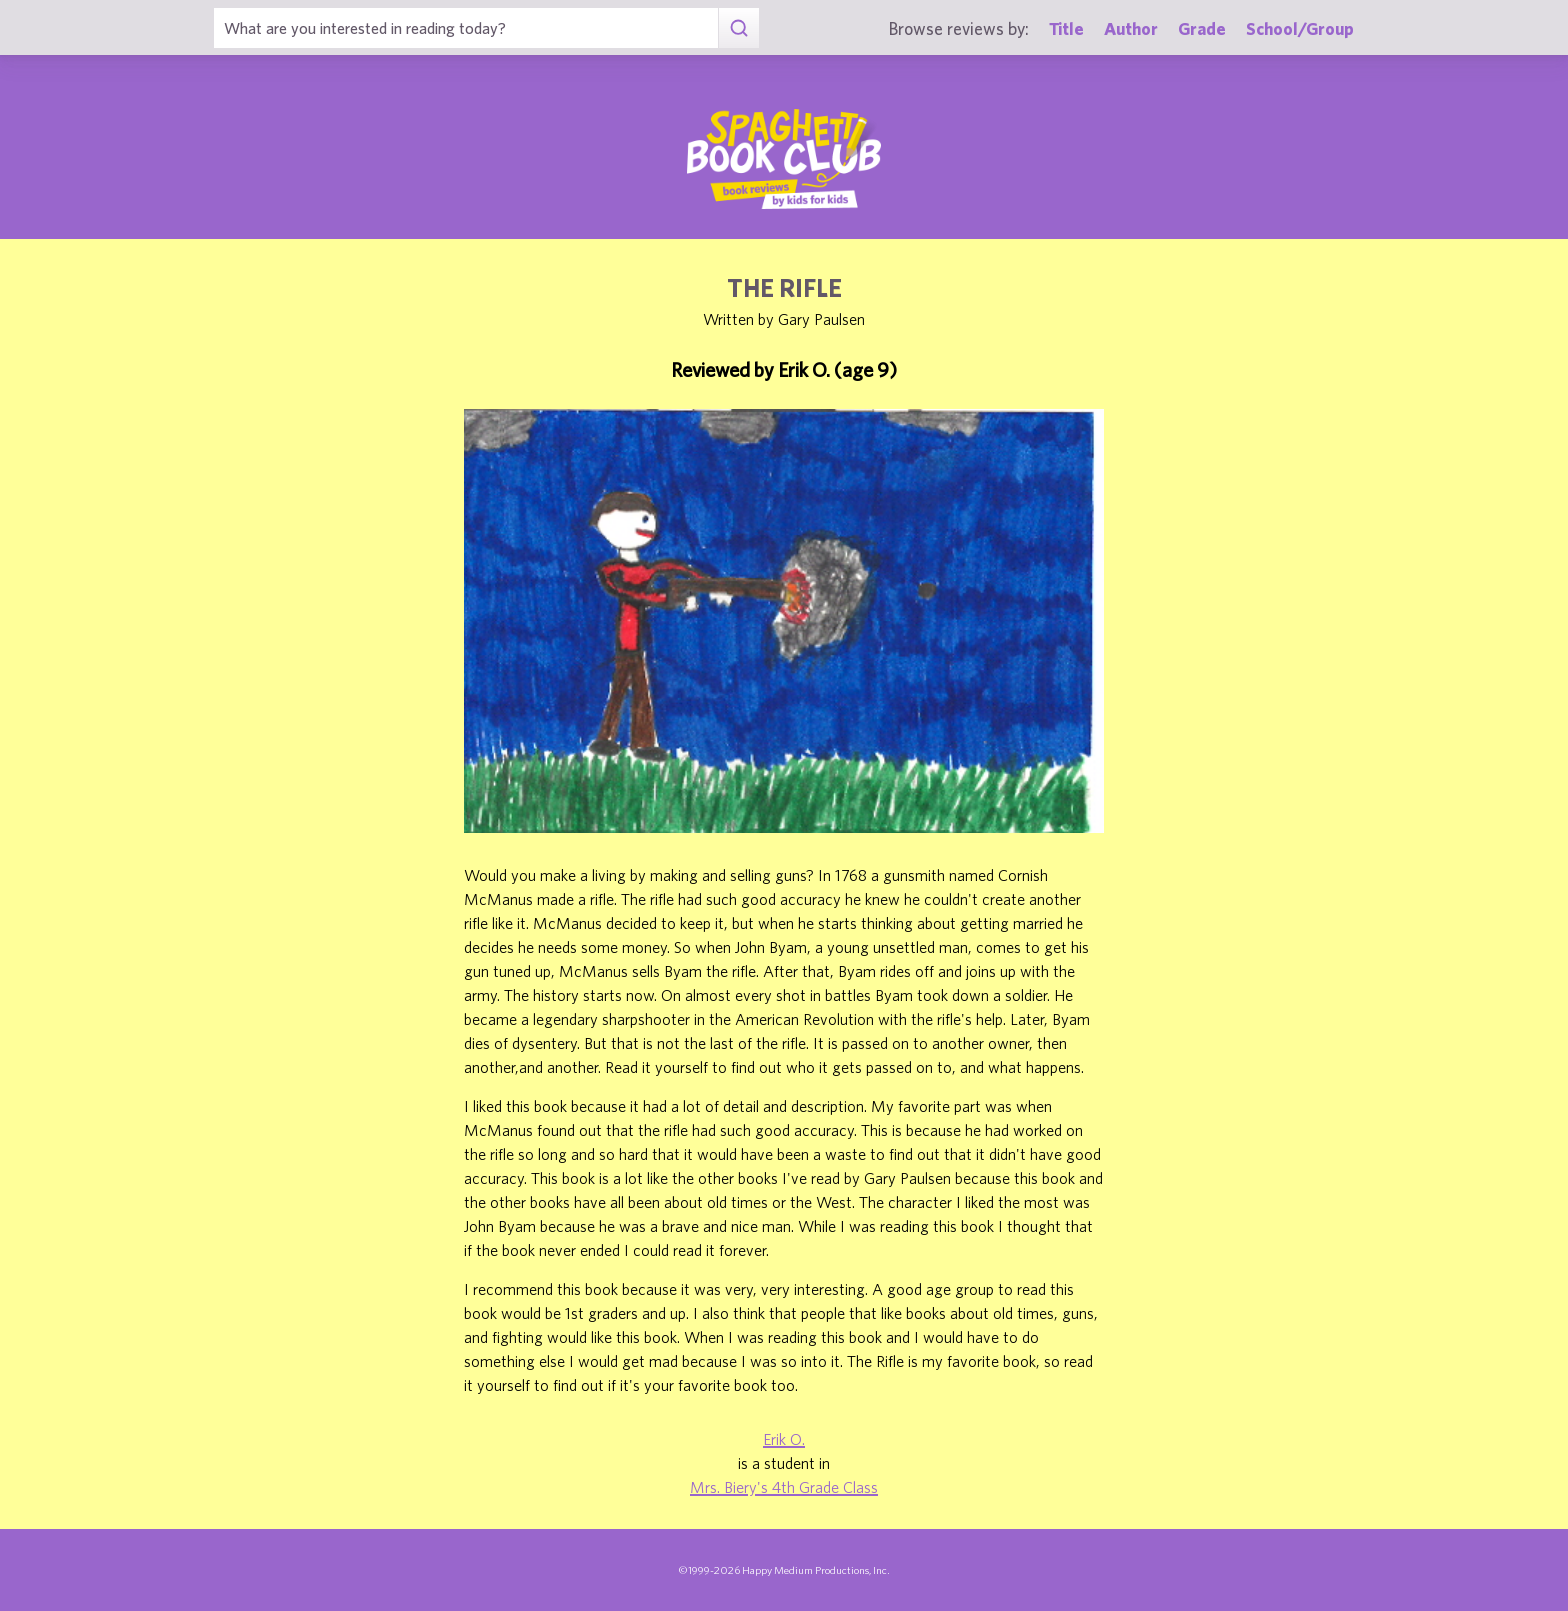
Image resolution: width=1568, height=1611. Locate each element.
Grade (1202, 28)
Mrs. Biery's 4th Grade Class (784, 1487)
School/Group (1300, 28)
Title (1066, 28)
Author (1131, 28)
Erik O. (784, 1439)
